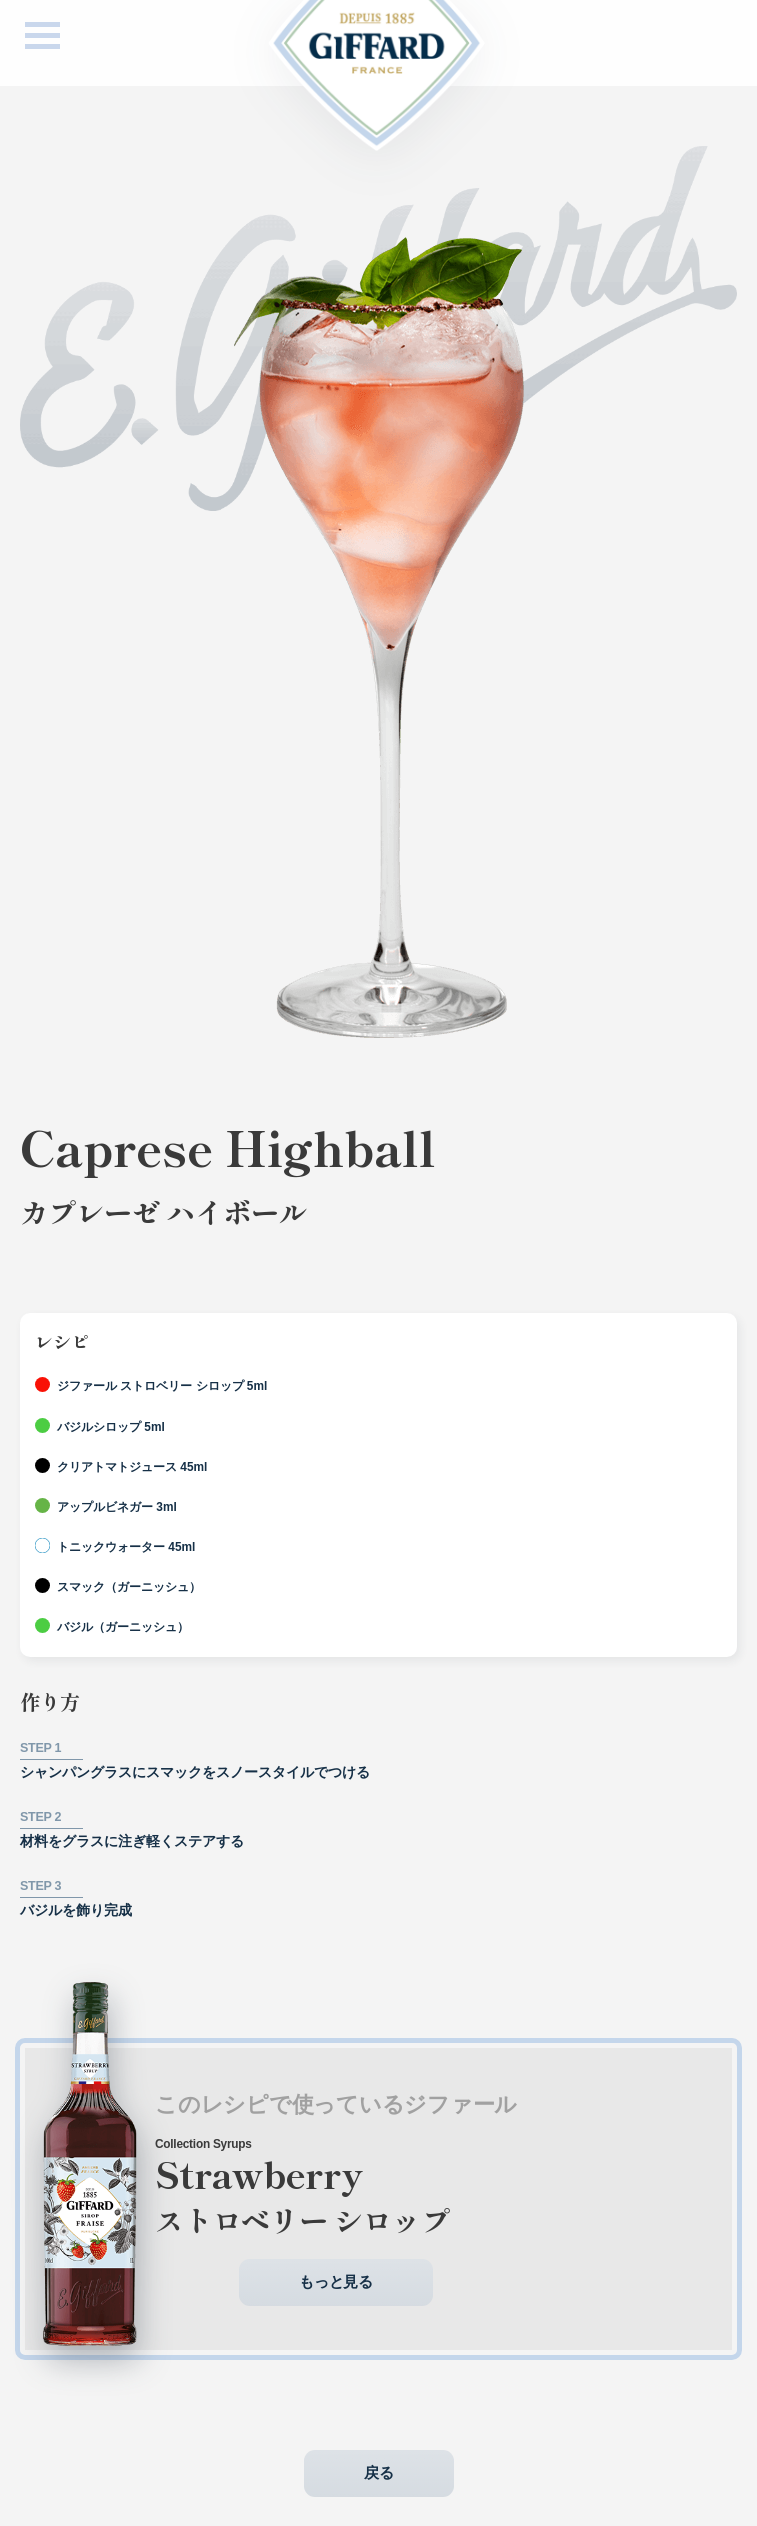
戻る (379, 2488)
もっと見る (336, 2297)
